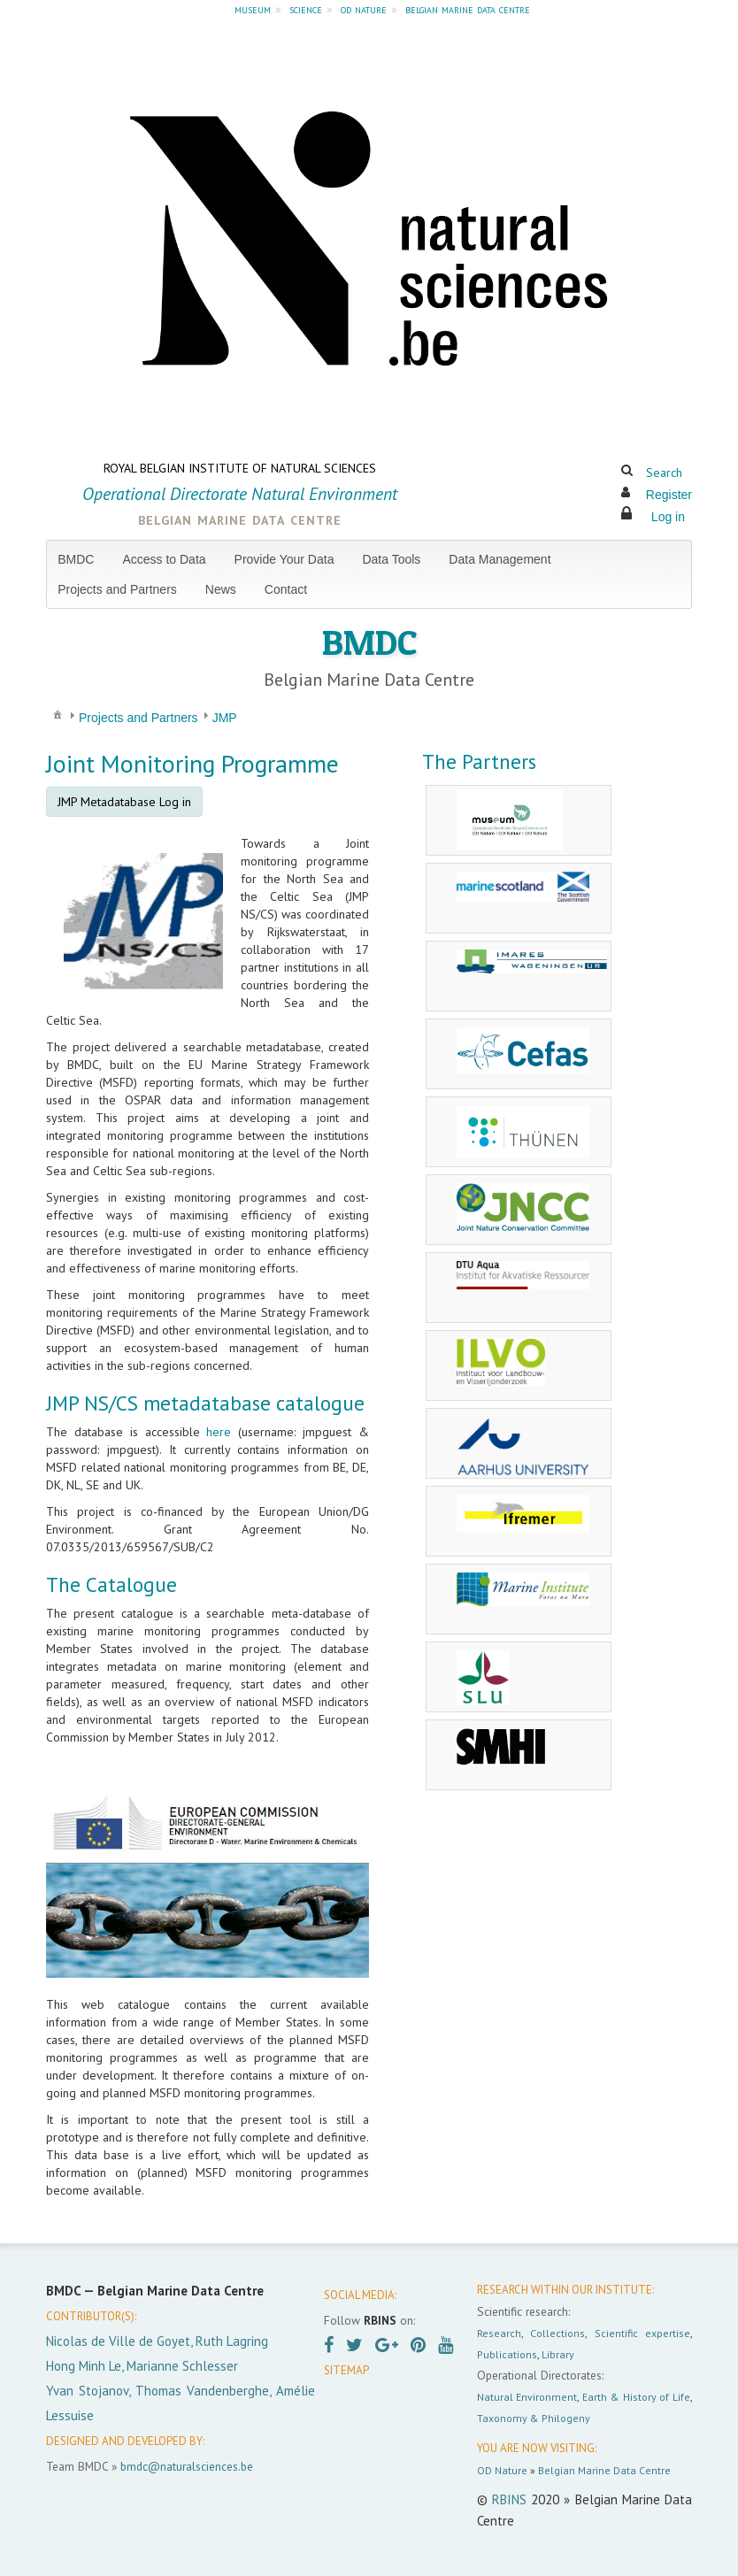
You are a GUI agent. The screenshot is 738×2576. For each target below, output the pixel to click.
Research (499, 2333)
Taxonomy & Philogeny (533, 2418)
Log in (668, 517)
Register (669, 495)
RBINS (509, 2499)
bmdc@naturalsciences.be (186, 2466)
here (218, 1432)
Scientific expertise (642, 2333)
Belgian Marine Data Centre (604, 2470)
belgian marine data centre (467, 9)
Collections (557, 2333)
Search (664, 473)
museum (252, 9)
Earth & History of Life (636, 2396)
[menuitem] (82, 559)
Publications (507, 2354)
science (305, 9)
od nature (364, 9)
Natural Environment (527, 2396)
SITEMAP (346, 2370)
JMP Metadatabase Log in (124, 802)
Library (558, 2354)
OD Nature (502, 2470)
